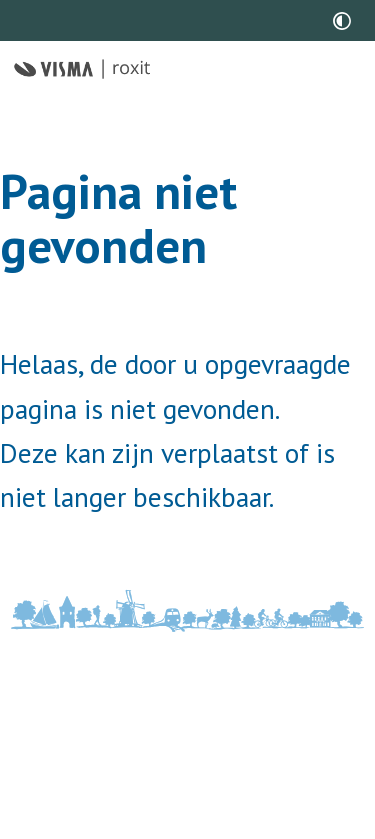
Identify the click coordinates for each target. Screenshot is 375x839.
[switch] (342, 20)
